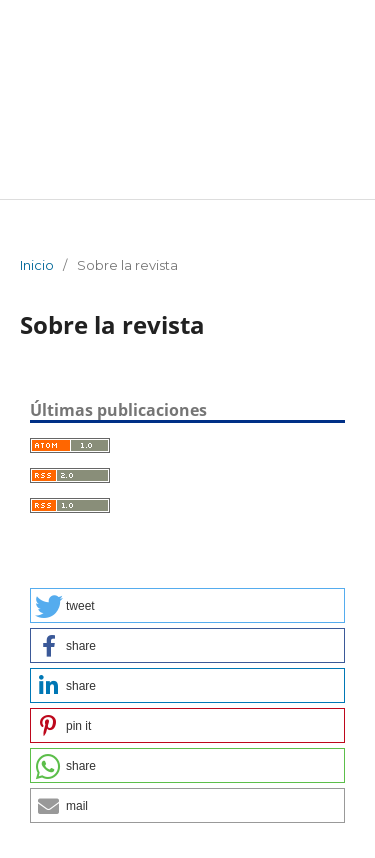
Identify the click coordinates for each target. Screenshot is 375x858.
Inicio (37, 265)
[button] (187, 605)
